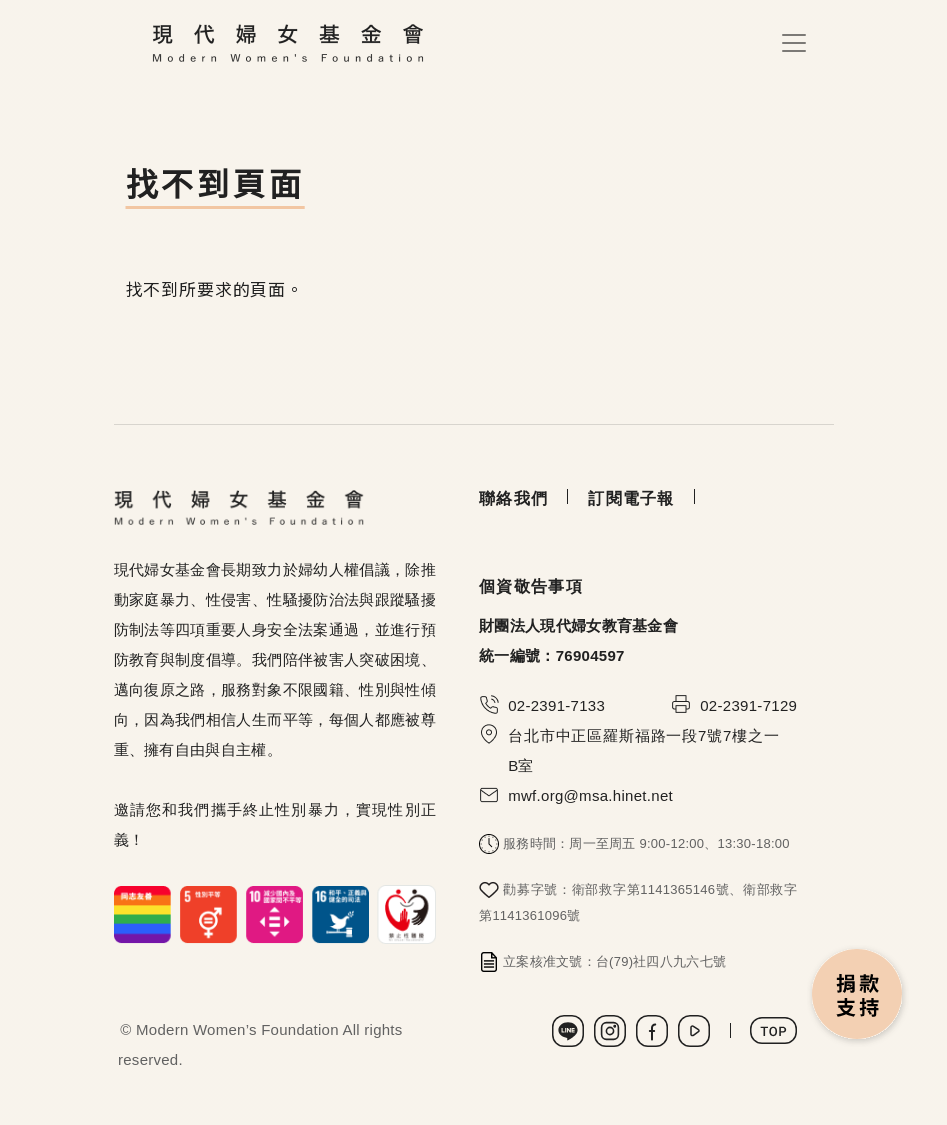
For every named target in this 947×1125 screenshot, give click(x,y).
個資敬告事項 (531, 586)
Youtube (694, 1031)
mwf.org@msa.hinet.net (590, 795)
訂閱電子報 (631, 498)
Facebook (652, 1031)
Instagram (610, 1031)
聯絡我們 (513, 498)
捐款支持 (858, 996)
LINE (568, 1031)
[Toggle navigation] (794, 43)
